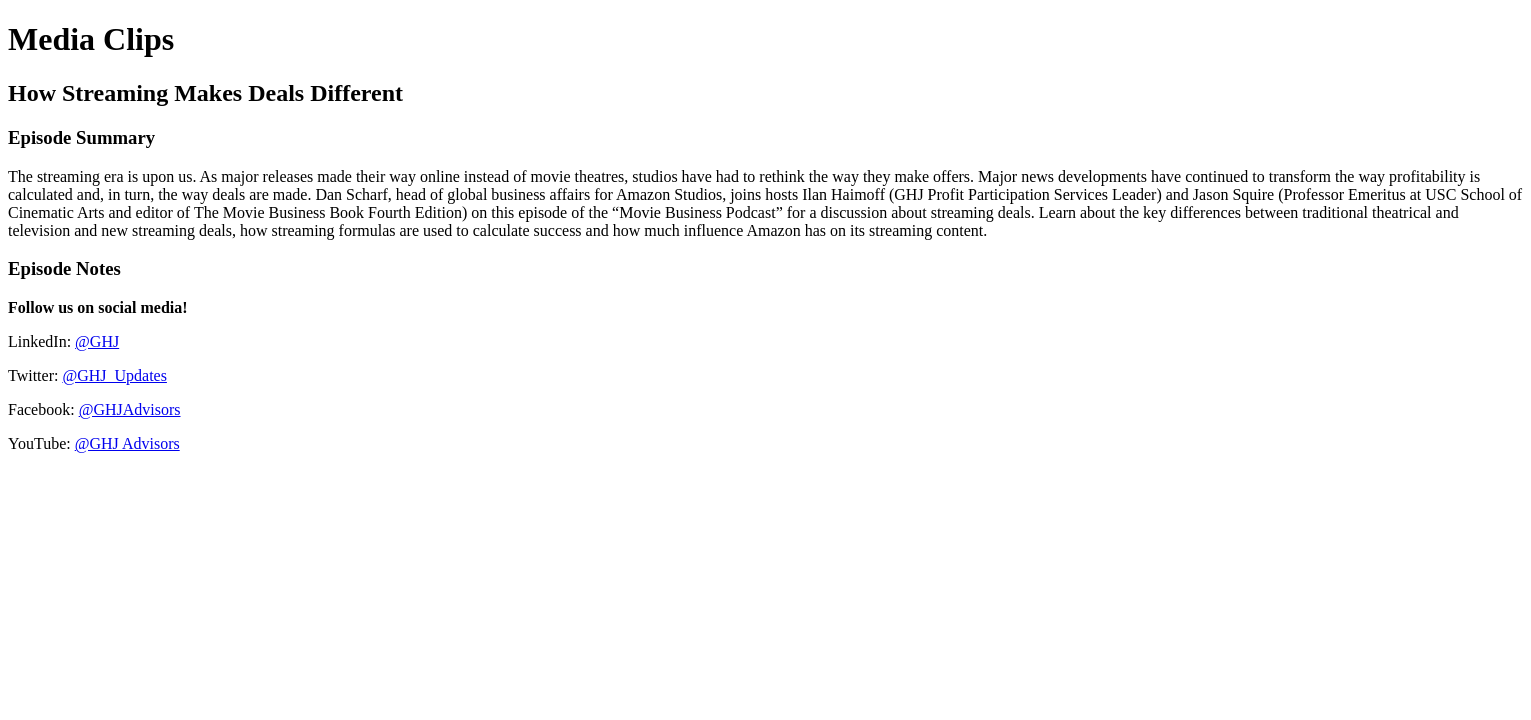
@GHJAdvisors (130, 409)
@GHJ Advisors (127, 443)
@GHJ (97, 341)
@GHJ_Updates (114, 375)
